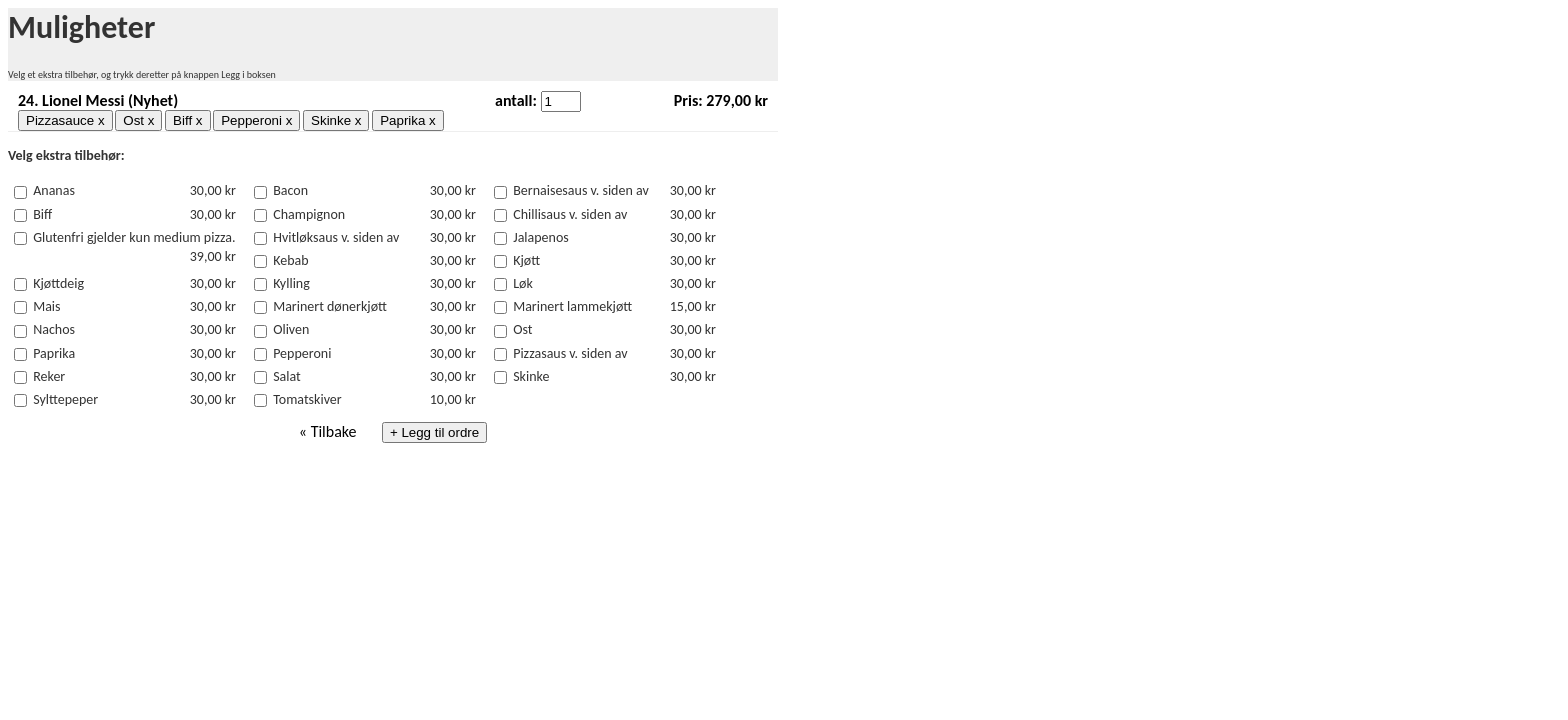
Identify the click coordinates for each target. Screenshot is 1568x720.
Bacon (290, 190)
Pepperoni (302, 353)
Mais (46, 306)
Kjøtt (526, 260)
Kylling (291, 283)
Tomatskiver (307, 399)
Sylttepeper (65, 399)
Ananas (54, 190)
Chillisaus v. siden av (570, 214)
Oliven (291, 329)
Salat (287, 376)
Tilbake (334, 431)
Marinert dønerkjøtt (330, 306)
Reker (49, 376)
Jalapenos (541, 237)
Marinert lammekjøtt (572, 306)
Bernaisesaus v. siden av (581, 190)
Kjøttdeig (58, 283)
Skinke (531, 376)
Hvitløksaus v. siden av (336, 237)
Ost (522, 329)
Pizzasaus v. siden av (570, 353)
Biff (42, 214)
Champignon (309, 214)
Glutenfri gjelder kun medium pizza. (134, 237)
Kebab (290, 260)
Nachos (54, 329)
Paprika (54, 353)
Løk (523, 283)
